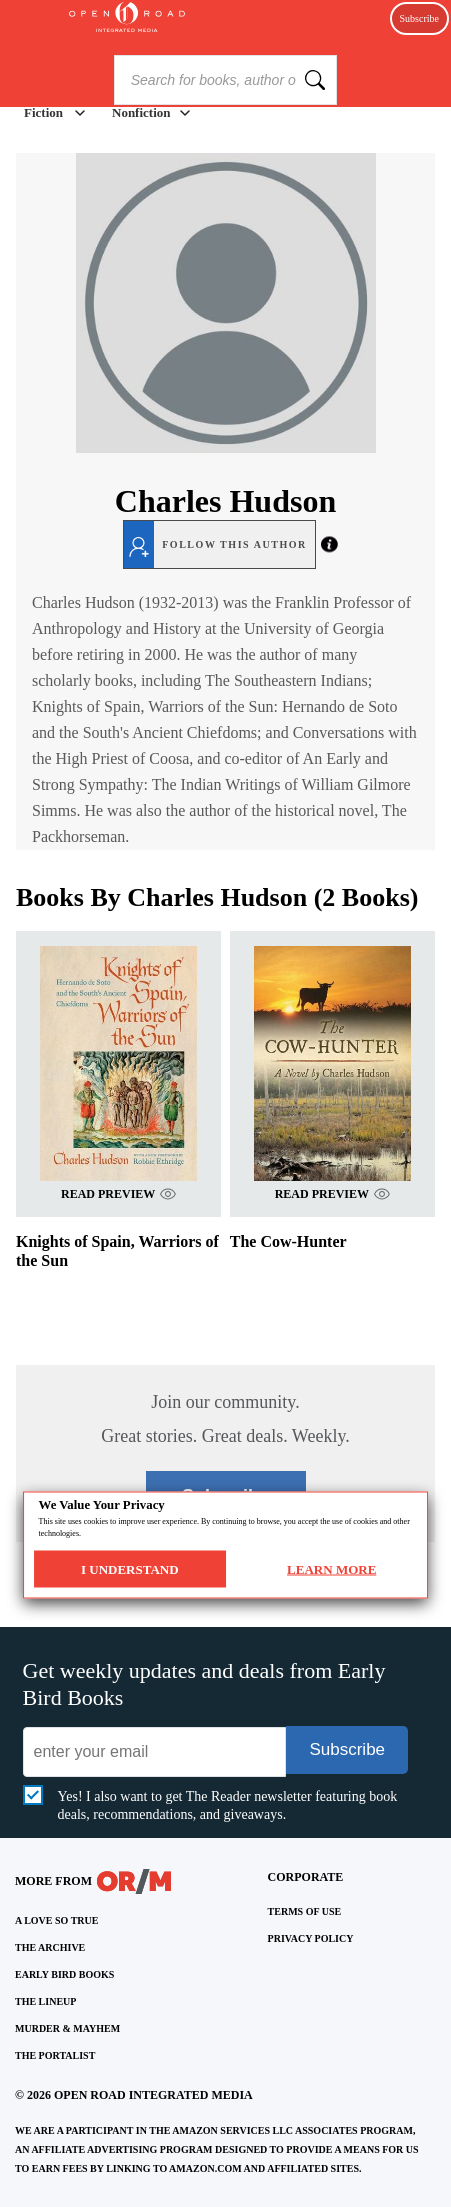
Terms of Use (305, 1911)
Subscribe (419, 18)
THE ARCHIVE (50, 1947)
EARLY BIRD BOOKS (64, 1974)
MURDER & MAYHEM (67, 2028)
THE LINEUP (45, 2001)
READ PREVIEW (118, 1193)
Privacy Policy (311, 1938)
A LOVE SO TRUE (56, 1920)
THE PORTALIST (55, 2055)
